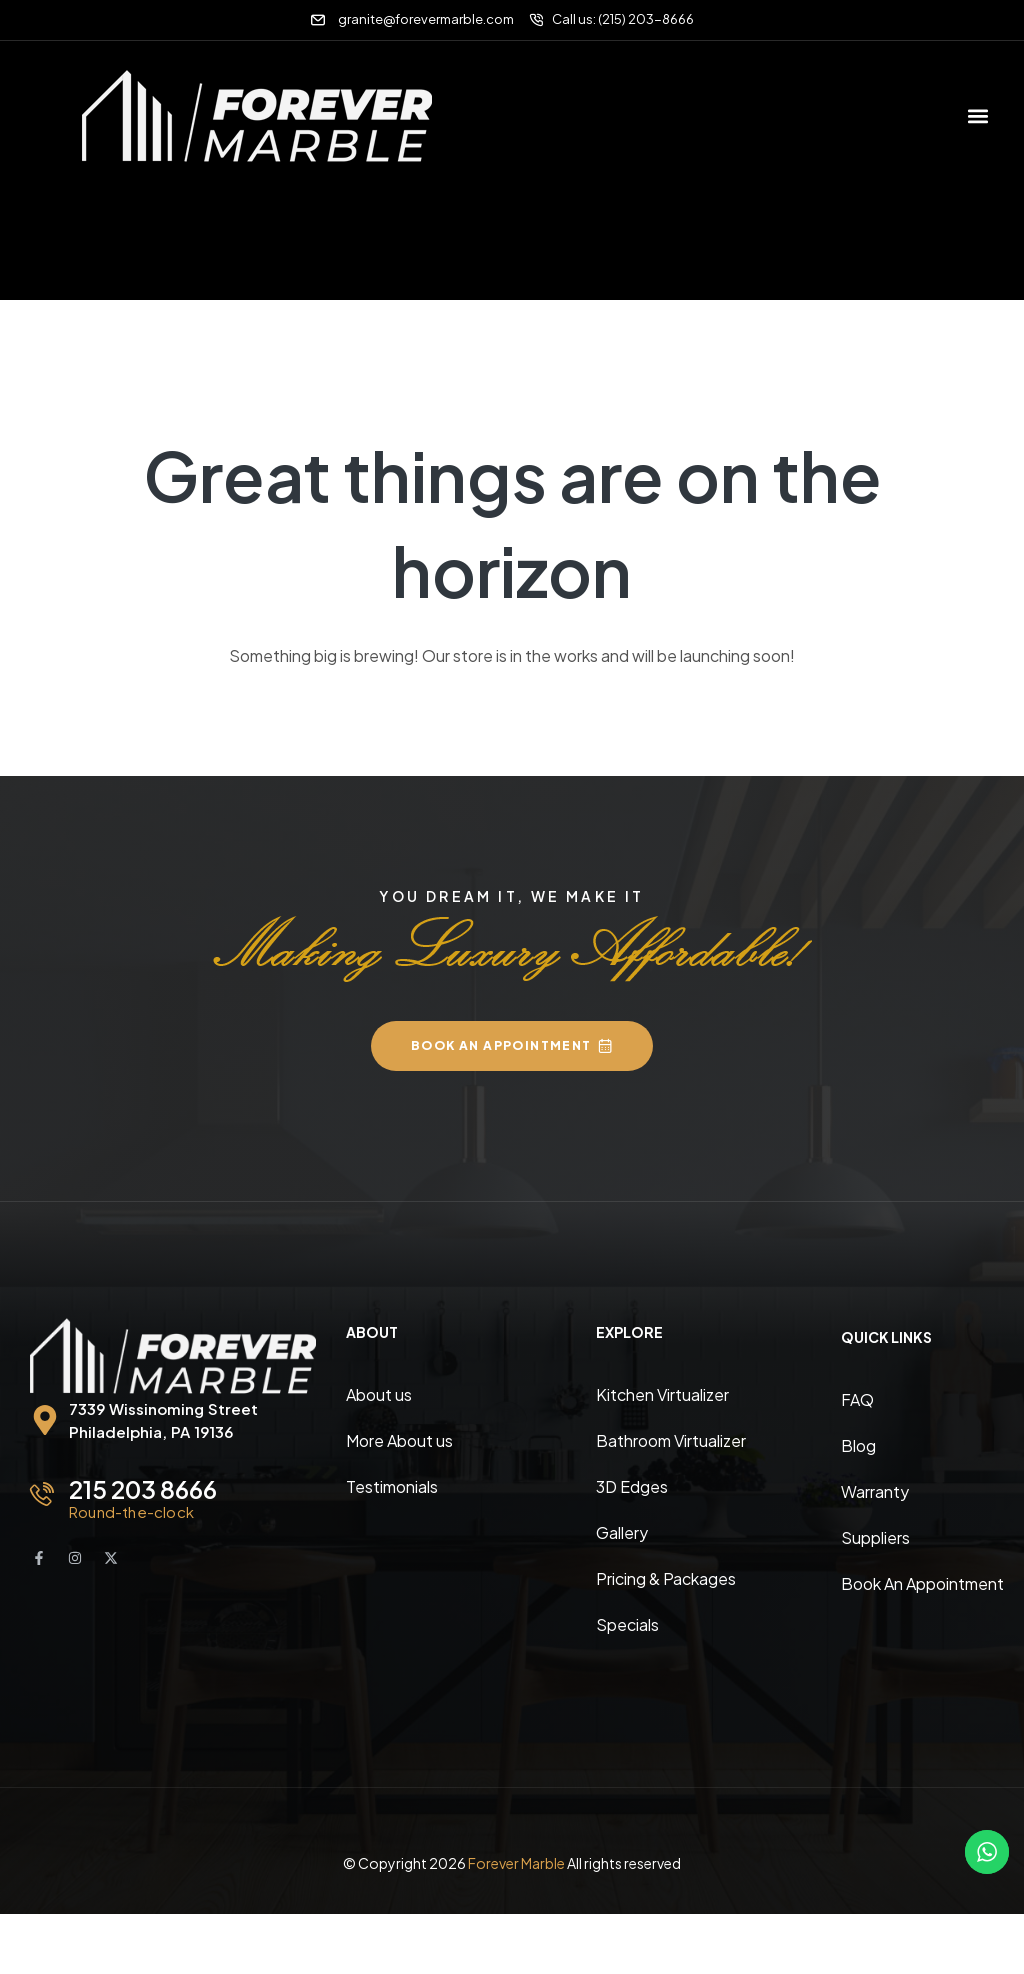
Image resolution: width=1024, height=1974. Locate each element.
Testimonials (392, 1486)
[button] (977, 115)
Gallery (622, 1532)
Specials (627, 1624)
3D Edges (632, 1486)
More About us (399, 1440)
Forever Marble (516, 1863)
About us (379, 1394)
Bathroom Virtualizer (671, 1440)
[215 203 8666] (42, 1494)
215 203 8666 (143, 1489)
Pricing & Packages (666, 1578)
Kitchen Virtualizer (662, 1394)
